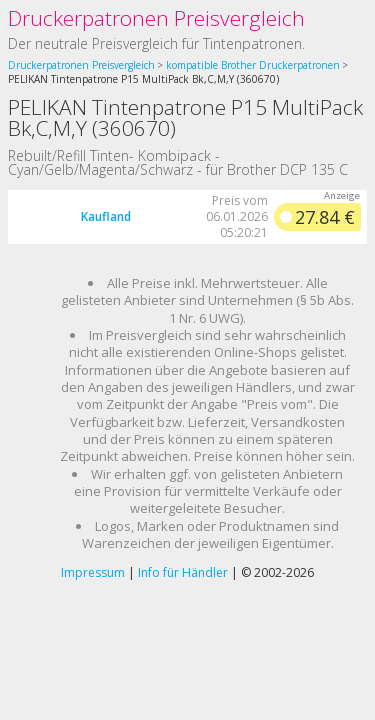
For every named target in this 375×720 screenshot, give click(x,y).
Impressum (93, 572)
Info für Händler (183, 572)
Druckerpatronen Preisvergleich (156, 18)
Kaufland (106, 216)
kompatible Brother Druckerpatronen (253, 65)
